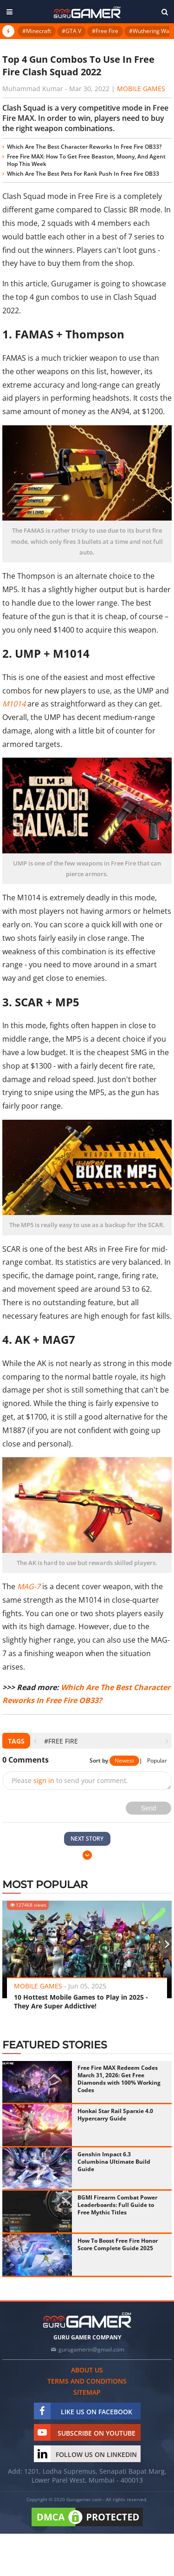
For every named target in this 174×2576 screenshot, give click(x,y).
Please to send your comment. (70, 1780)
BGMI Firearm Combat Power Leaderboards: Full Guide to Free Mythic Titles (117, 2204)
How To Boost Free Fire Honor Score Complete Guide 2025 (117, 2244)
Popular (157, 1760)
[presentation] (35, 1741)
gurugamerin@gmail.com (91, 2349)
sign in (43, 1780)
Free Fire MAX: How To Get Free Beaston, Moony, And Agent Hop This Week (86, 160)
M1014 (14, 704)
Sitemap (87, 2392)
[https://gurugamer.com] (87, 2320)
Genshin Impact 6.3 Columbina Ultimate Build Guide (113, 2161)
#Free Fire (105, 31)
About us (87, 2369)
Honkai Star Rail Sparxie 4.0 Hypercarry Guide (115, 2114)
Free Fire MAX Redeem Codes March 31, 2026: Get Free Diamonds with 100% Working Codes (119, 2079)
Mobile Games (141, 88)
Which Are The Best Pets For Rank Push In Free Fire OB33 (83, 174)
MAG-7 (28, 1586)
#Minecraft (36, 31)
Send (148, 1808)
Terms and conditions (87, 2381)
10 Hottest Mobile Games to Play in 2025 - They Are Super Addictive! (81, 2001)
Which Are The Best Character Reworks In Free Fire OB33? (84, 147)
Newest (124, 1760)
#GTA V (71, 31)
